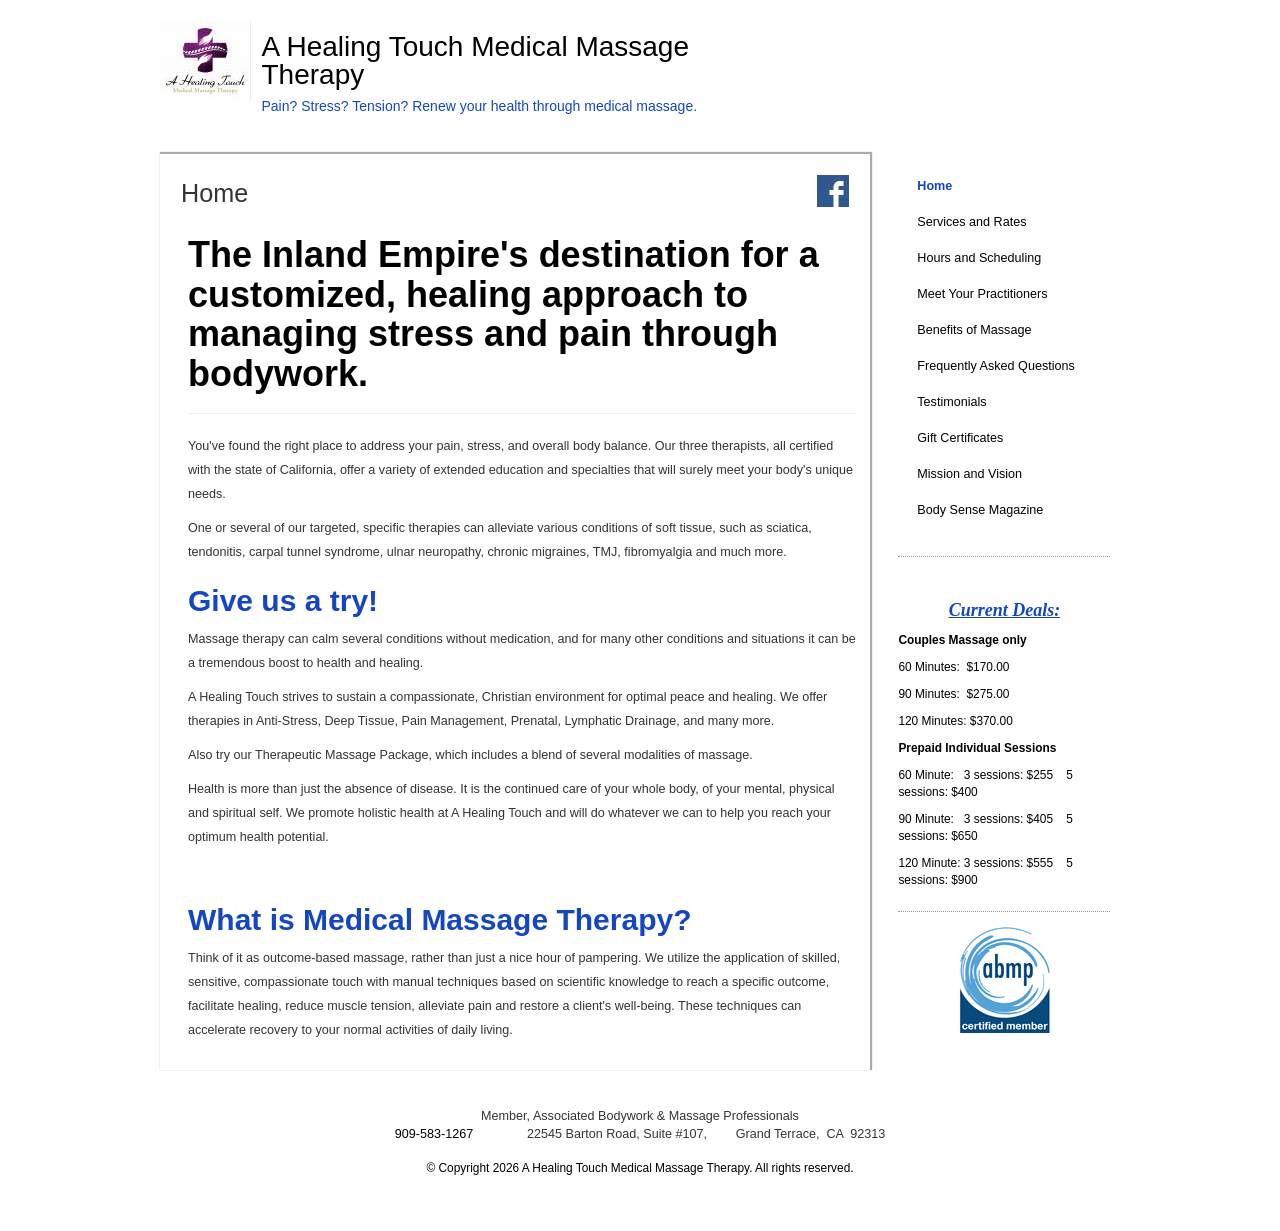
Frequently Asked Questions (996, 366)
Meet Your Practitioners (982, 294)
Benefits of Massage (974, 330)
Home (934, 186)
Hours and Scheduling (979, 258)
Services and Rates (971, 222)
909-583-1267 (434, 1134)
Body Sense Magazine (980, 510)
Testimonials (951, 402)
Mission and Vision (969, 474)
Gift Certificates (960, 438)
